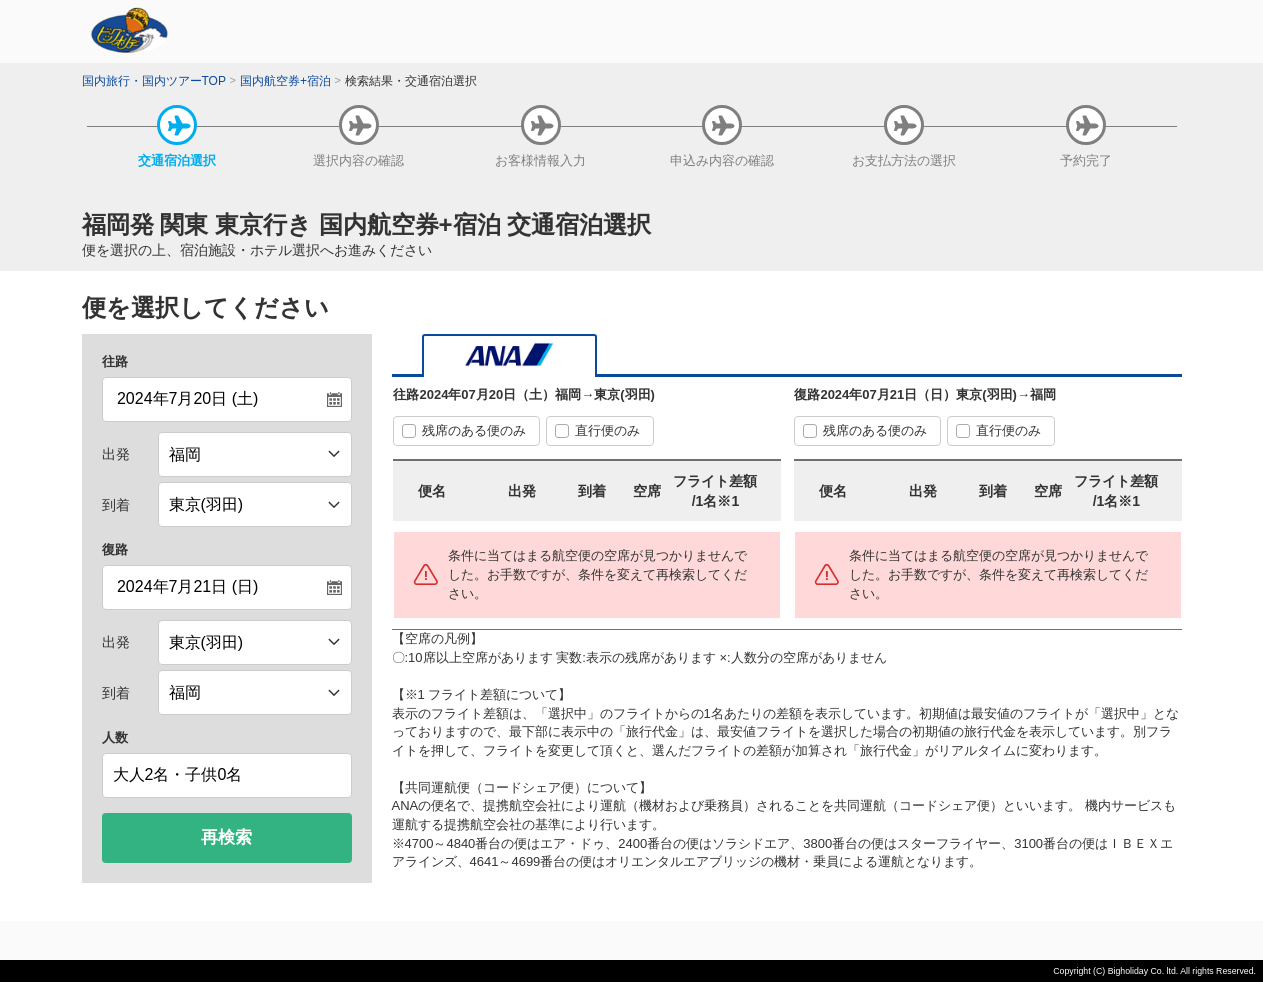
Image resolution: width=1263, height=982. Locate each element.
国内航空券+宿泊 (285, 81)
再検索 (226, 837)
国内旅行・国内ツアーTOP (154, 81)
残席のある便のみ (474, 430)
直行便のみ (607, 430)
